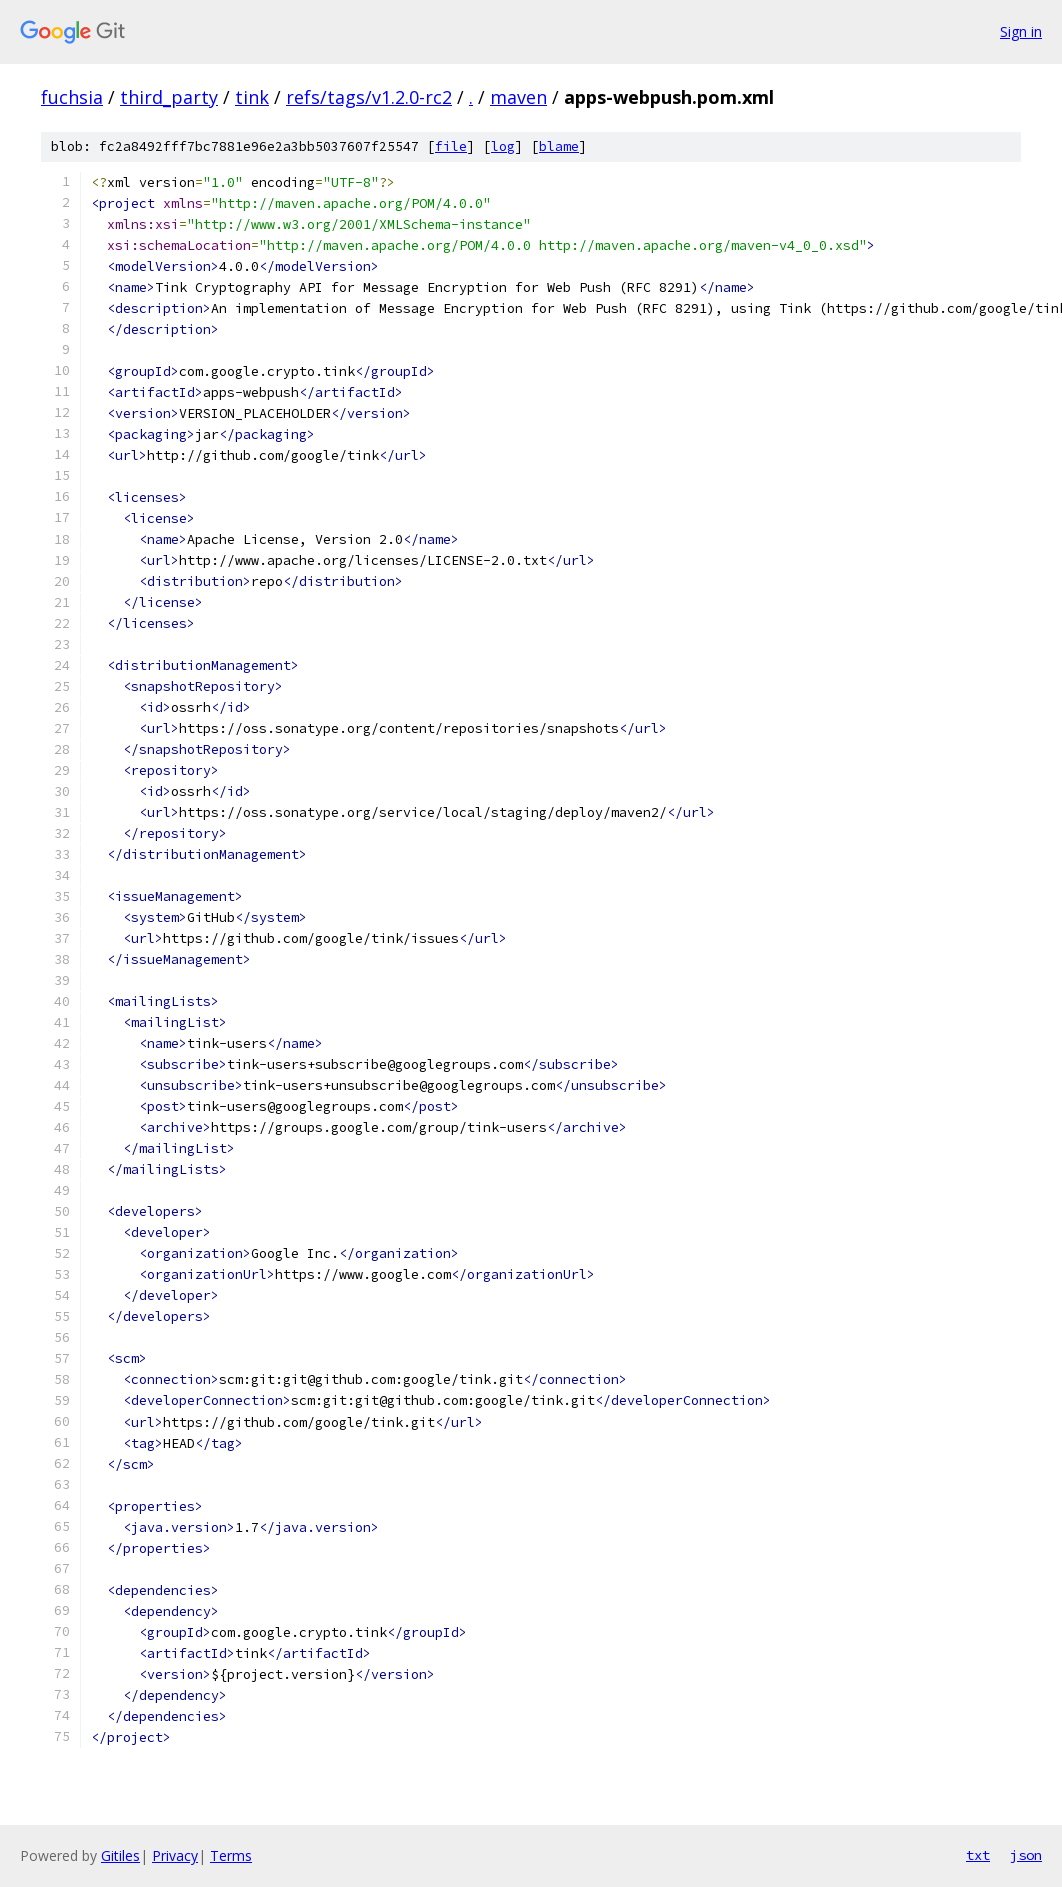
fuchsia (72, 97)
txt (978, 1855)
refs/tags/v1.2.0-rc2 (369, 97)
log (503, 146)
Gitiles (120, 1855)
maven (518, 97)
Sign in (1021, 31)
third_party (169, 97)
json (1026, 1855)
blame (559, 146)
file (451, 146)
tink (252, 97)
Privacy (175, 1855)
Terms (231, 1855)
